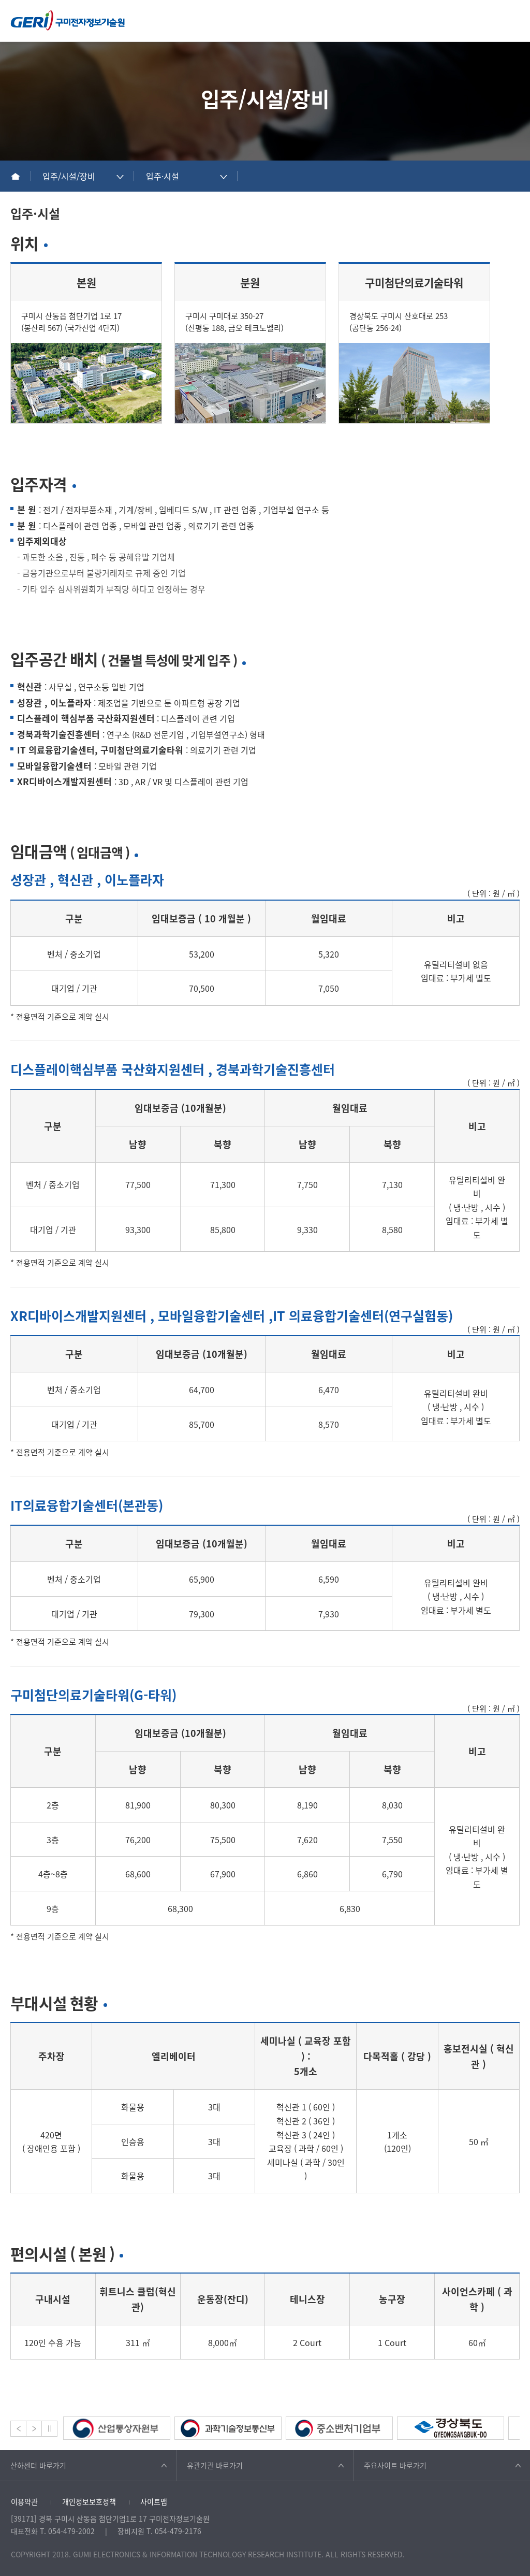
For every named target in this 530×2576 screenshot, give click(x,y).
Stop (49, 2429)
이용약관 (24, 2501)
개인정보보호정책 (89, 2501)
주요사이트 (395, 2465)
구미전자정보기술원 (67, 20)
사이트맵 (153, 2501)
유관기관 (215, 2465)
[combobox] (83, 176)
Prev (18, 2429)
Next (34, 2429)
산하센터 (38, 2465)
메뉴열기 (513, 20)
